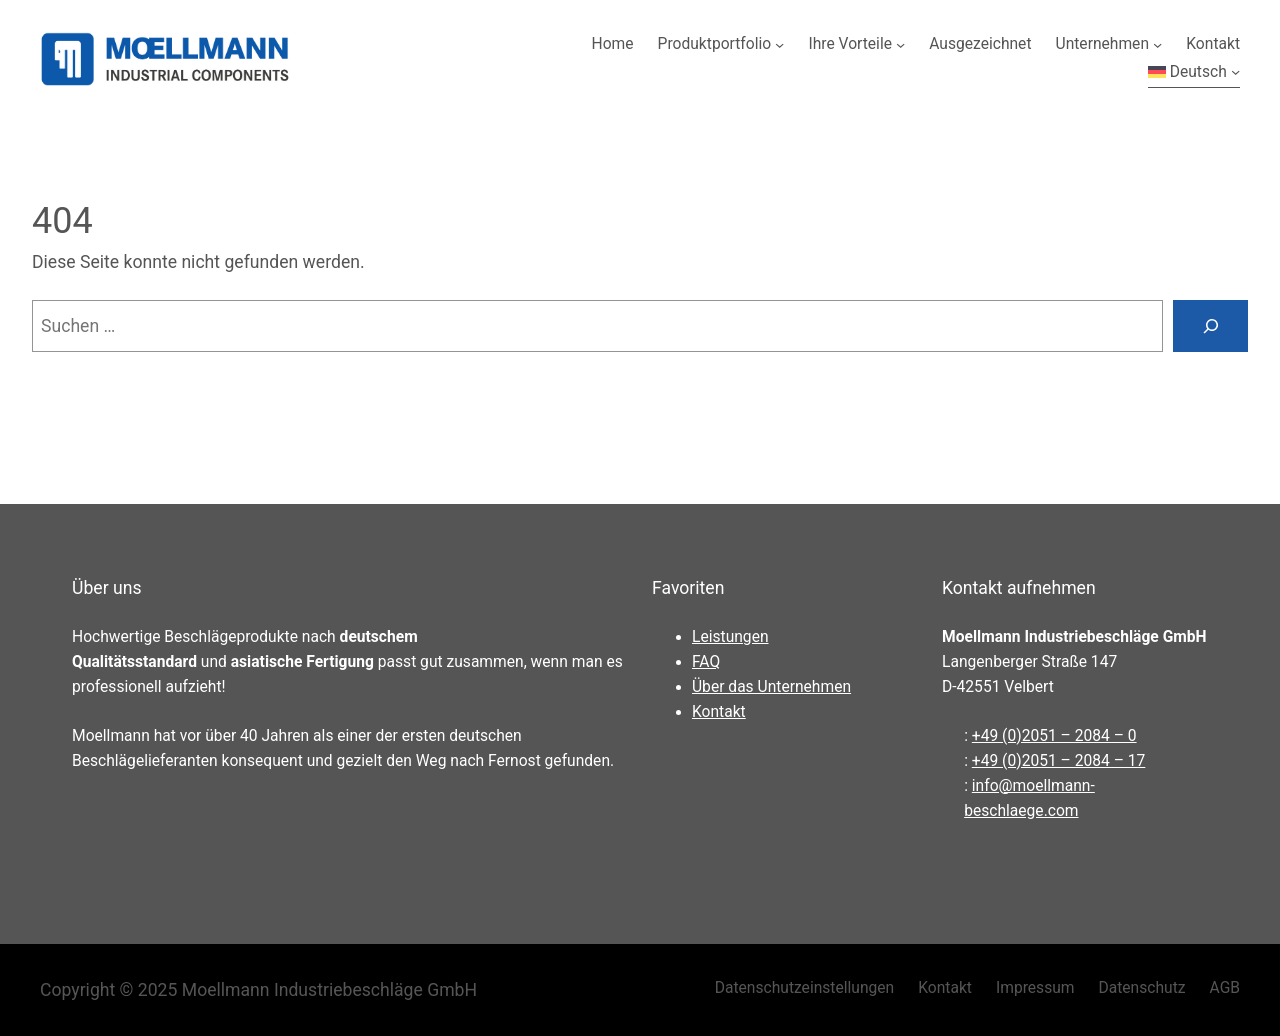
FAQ (706, 662)
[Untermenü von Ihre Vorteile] (900, 44)
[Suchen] (1210, 326)
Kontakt (719, 712)
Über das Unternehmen (771, 687)
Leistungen (730, 637)
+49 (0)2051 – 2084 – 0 (1054, 736)
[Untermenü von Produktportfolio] (779, 44)
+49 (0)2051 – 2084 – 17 (1059, 761)
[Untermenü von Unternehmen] (1157, 44)
